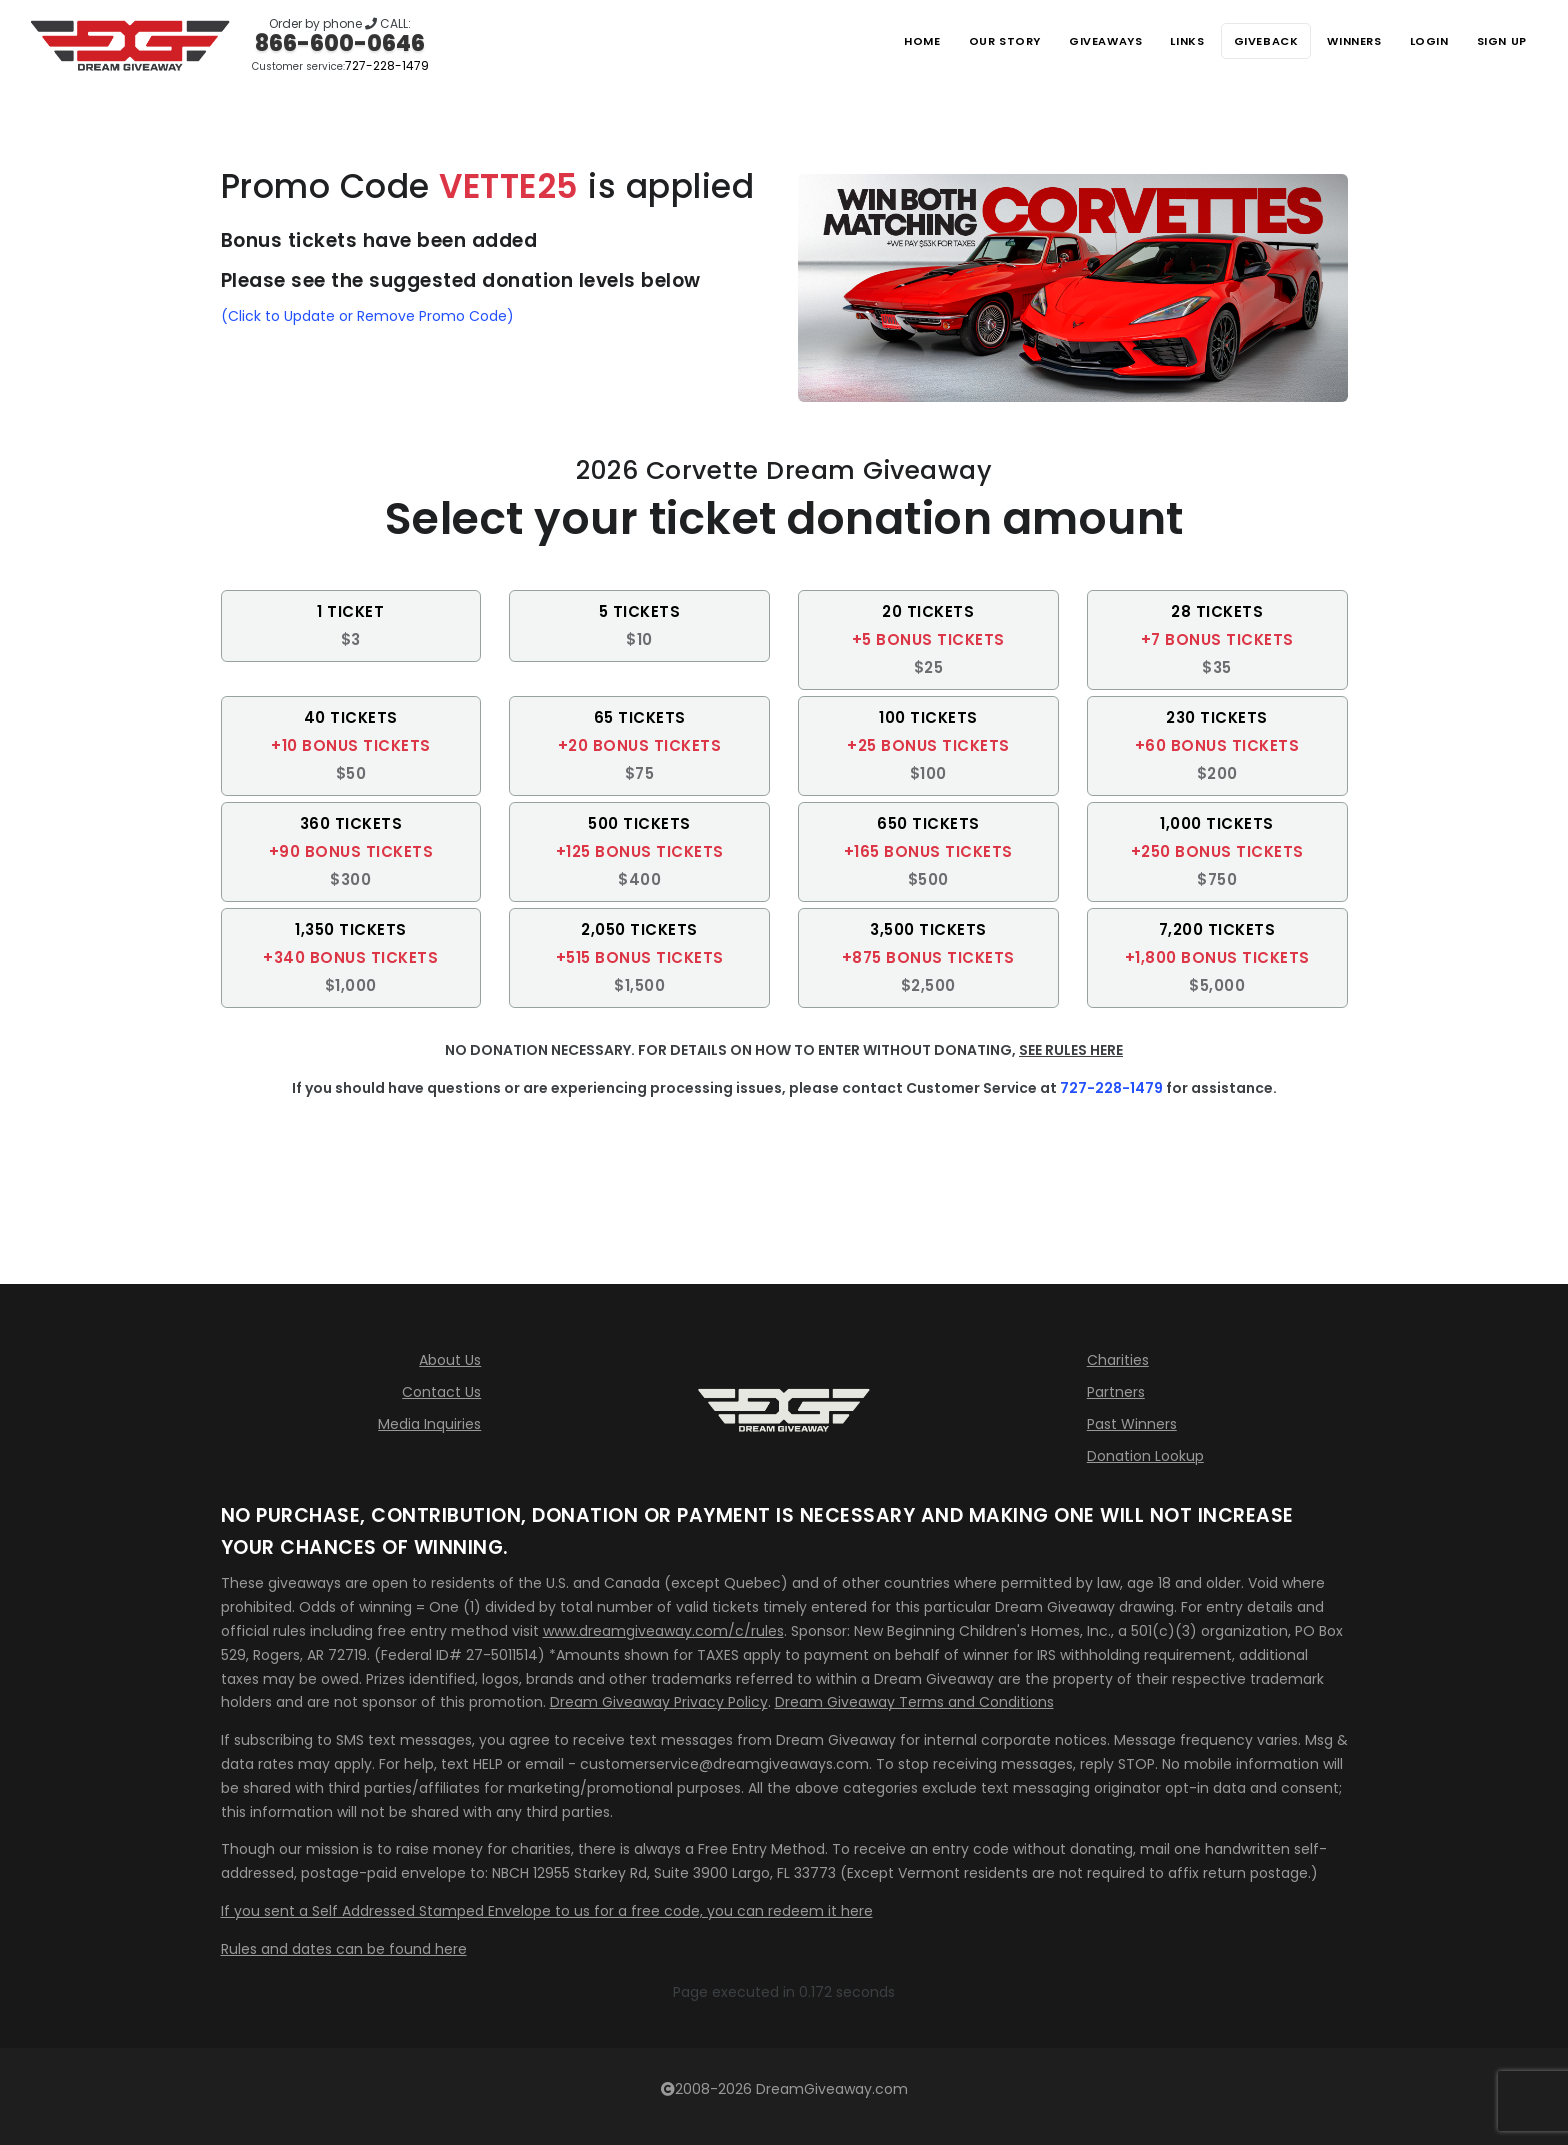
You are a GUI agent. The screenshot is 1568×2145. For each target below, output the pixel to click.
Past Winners (1132, 1424)
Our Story (953, 40)
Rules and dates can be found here (344, 1949)
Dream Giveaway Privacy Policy (659, 1702)
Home (865, 40)
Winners (1336, 40)
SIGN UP (1498, 40)
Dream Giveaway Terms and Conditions (914, 1702)
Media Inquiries (429, 1424)
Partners (1116, 1392)
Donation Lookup (1145, 1456)
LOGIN (1418, 40)
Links (1154, 40)
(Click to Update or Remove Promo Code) (367, 316)
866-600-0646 (340, 43)
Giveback (1239, 40)
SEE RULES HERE (1071, 1050)
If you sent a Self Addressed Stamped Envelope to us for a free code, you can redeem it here (547, 1911)
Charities (1118, 1360)
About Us (450, 1360)
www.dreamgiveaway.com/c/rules (663, 1631)
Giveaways (1063, 40)
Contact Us (441, 1392)
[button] (351, 626)
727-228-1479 (387, 65)
